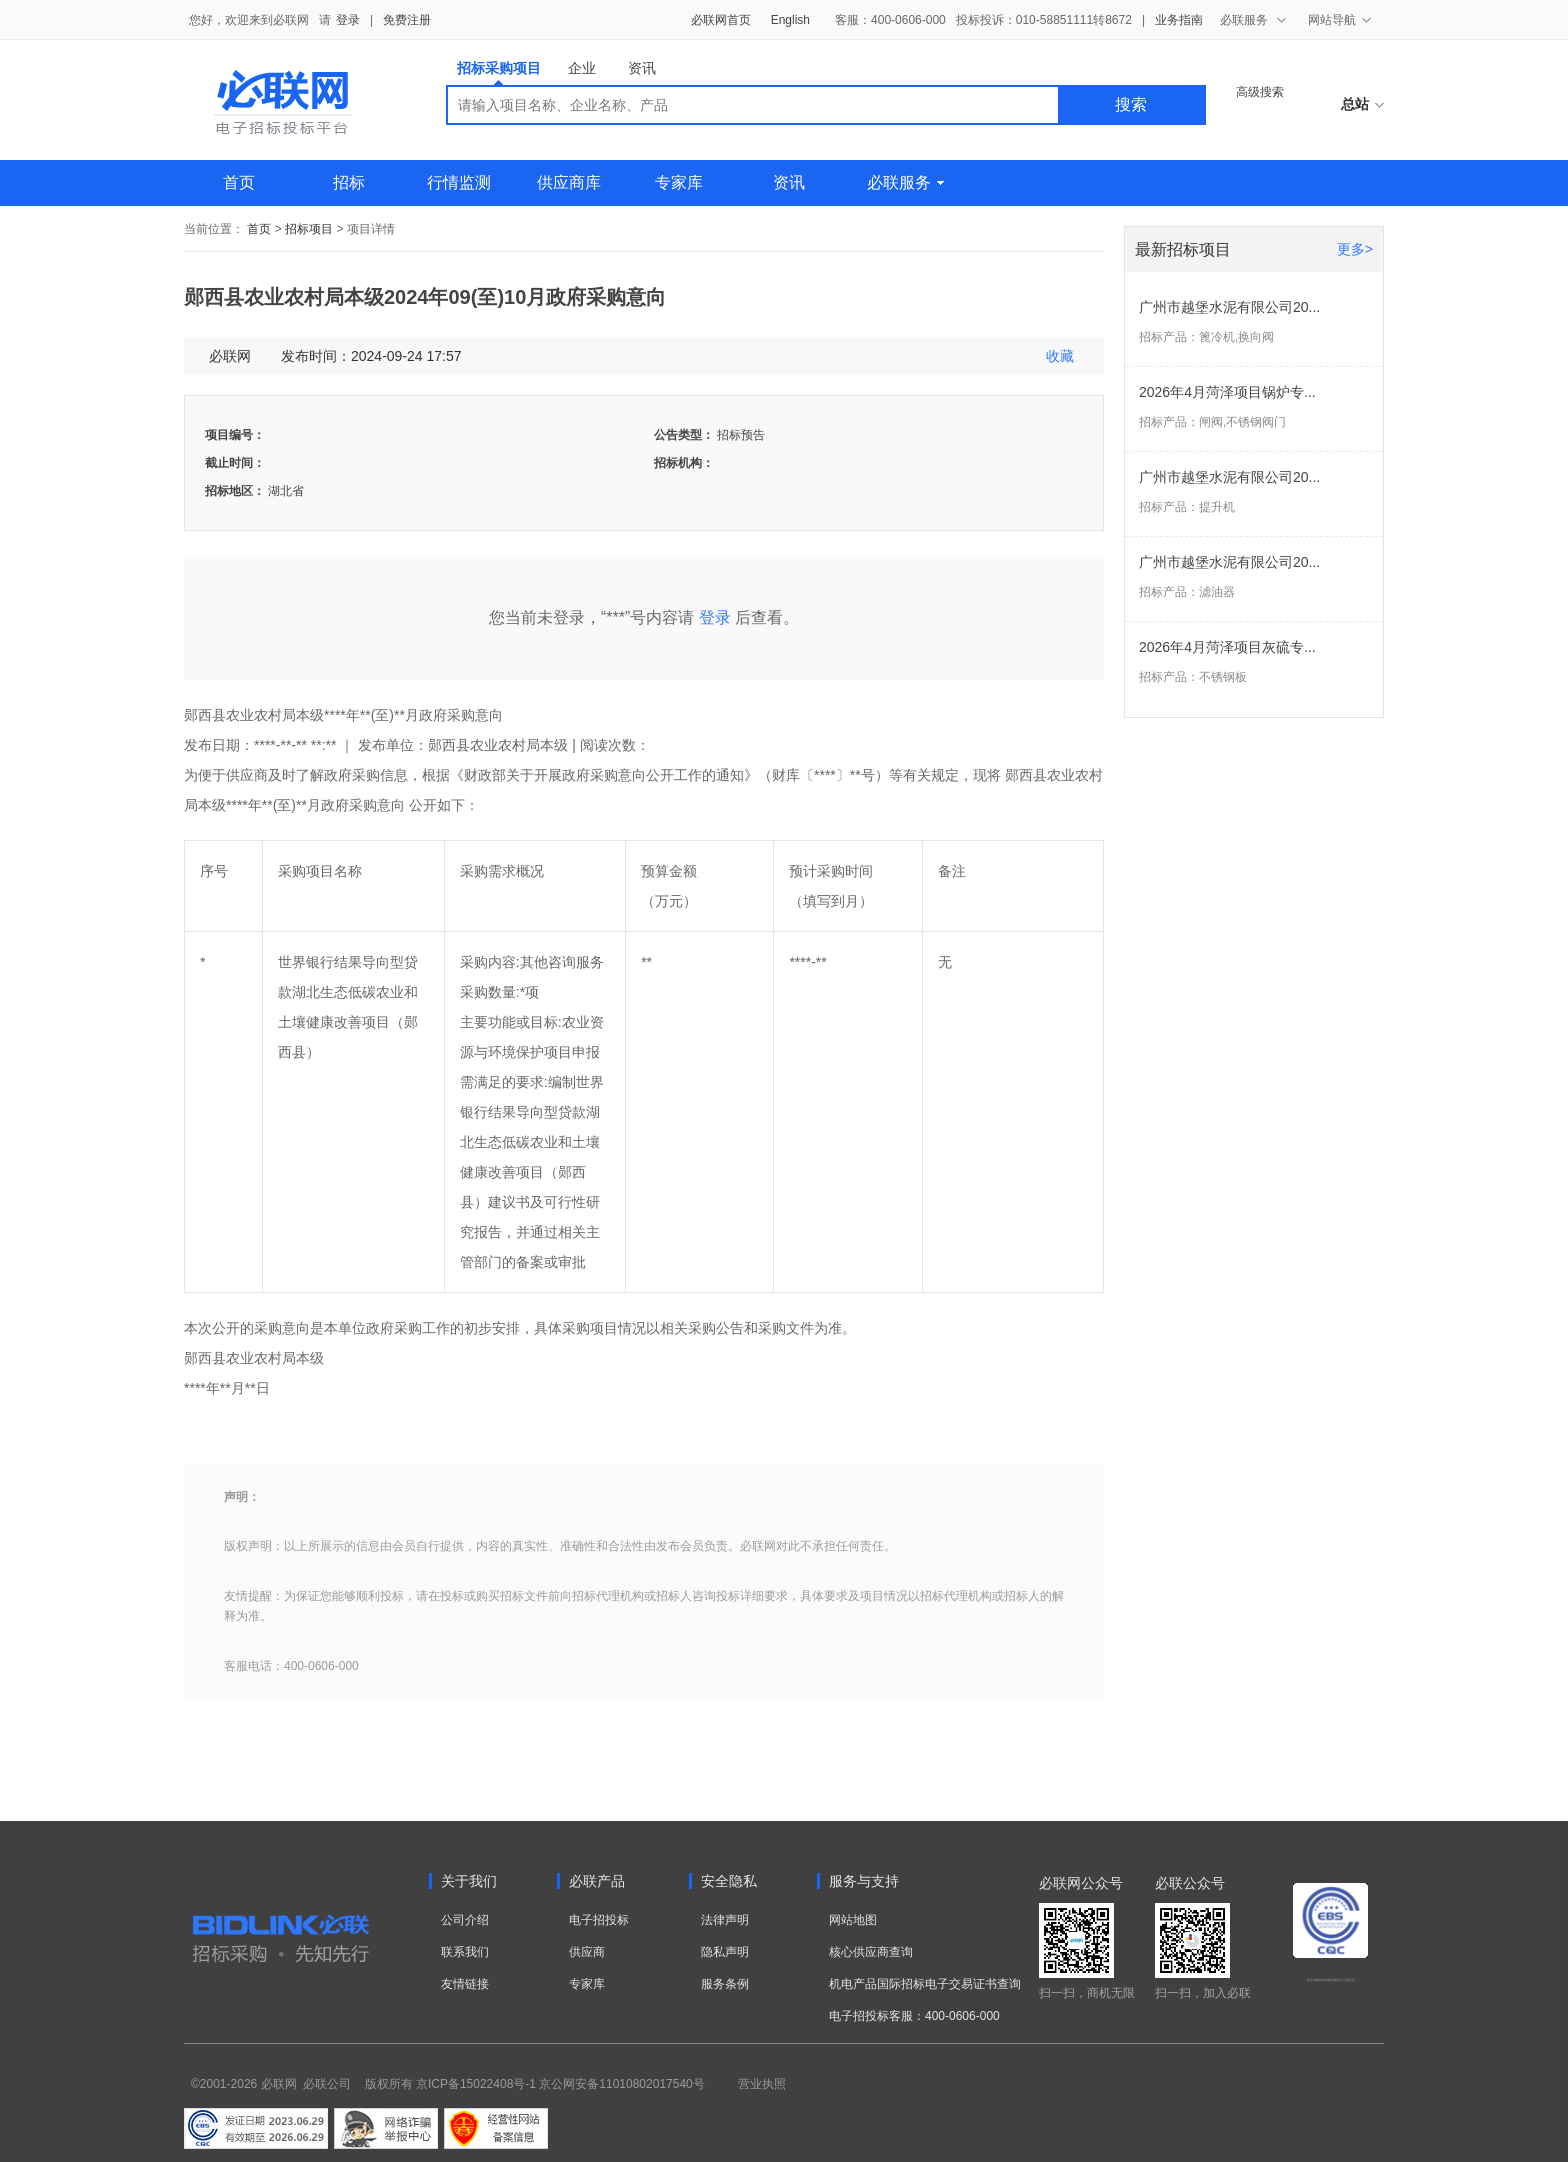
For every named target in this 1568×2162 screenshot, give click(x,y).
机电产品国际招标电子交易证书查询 (925, 1984)
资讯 (642, 68)
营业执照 (762, 2084)
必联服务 (905, 182)
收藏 (1060, 356)
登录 (348, 20)
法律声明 (725, 1920)
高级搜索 (1260, 92)
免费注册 (407, 20)
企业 (582, 68)
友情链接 (465, 1984)
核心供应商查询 (871, 1952)
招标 (349, 182)
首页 (239, 182)
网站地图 (853, 1920)
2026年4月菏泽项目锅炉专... (1227, 392)
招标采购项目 (499, 72)
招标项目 (309, 229)
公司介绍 (465, 1920)
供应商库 (569, 182)
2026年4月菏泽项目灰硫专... (1227, 647)
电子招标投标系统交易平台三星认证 (1331, 1980)
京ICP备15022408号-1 (476, 2084)
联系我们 (465, 1952)
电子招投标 (599, 1920)
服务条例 (725, 1984)
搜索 (1131, 104)
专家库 (679, 182)
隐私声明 (725, 1952)
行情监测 (459, 182)
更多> (1355, 249)
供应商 (587, 1952)
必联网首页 (721, 20)
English (790, 20)
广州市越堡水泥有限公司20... (1229, 307)
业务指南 (1179, 20)
